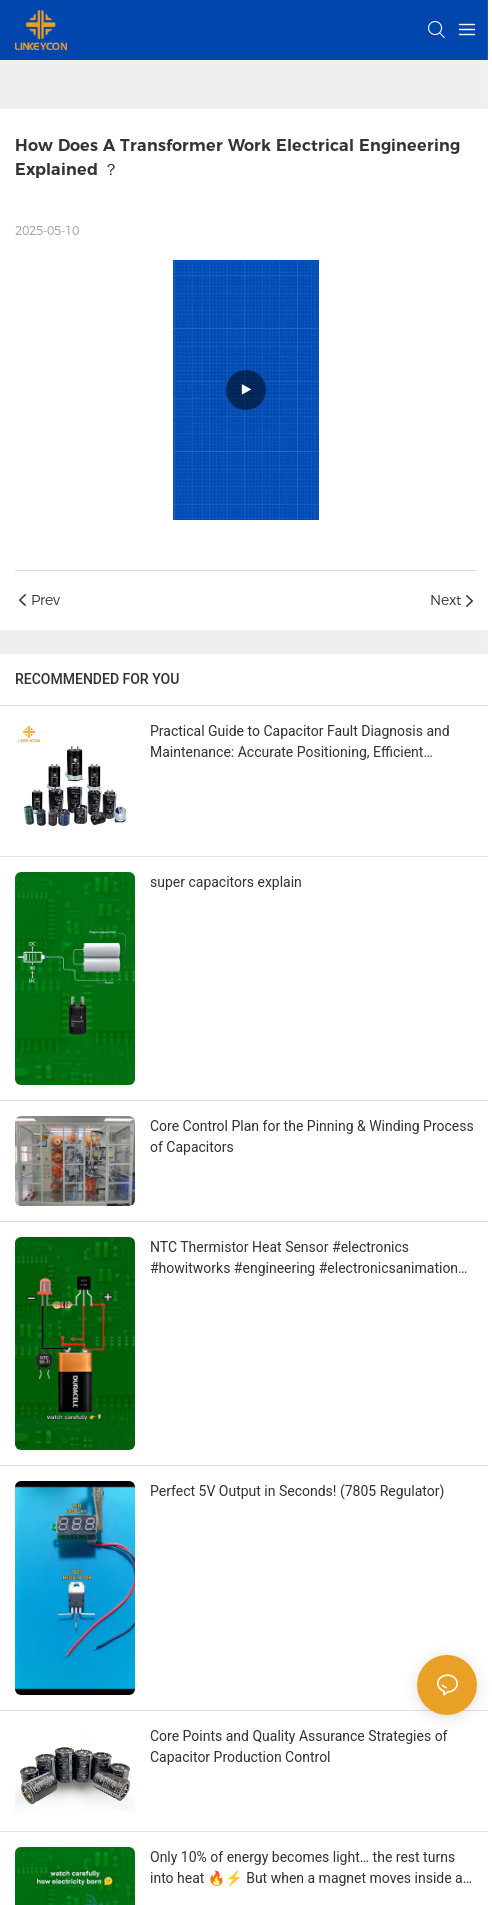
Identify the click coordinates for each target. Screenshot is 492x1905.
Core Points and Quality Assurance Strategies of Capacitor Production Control (298, 1746)
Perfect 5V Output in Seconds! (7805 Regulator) (297, 1491)
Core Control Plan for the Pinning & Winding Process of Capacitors (312, 1136)
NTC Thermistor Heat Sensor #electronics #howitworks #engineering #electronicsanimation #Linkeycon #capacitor (304, 1259)
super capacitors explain (226, 882)
